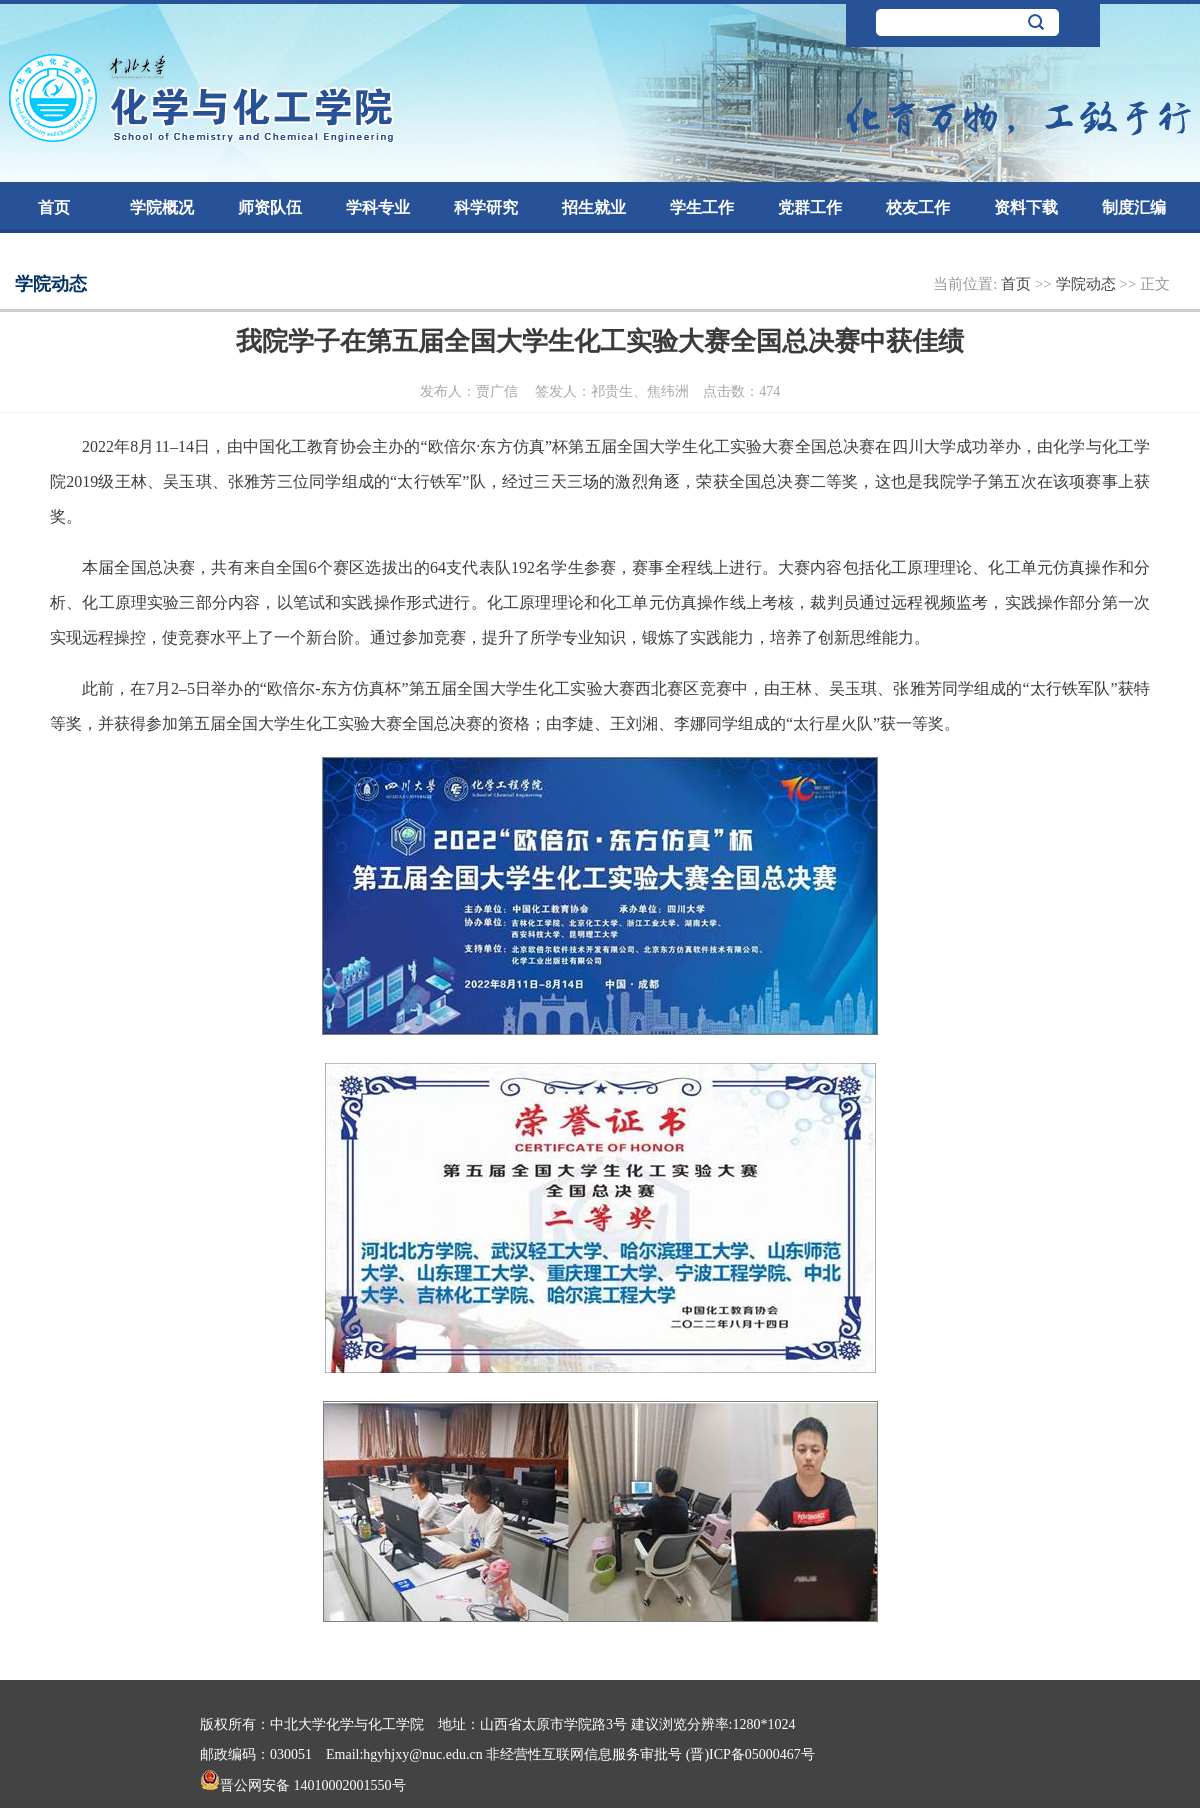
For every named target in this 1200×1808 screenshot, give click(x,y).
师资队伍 (270, 207)
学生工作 (702, 207)
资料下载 (1026, 207)
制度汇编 (1134, 207)
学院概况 (162, 207)
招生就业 (594, 207)
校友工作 (918, 207)
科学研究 (486, 207)
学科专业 (378, 207)
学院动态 (1088, 284)
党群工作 (810, 207)
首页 (54, 207)
